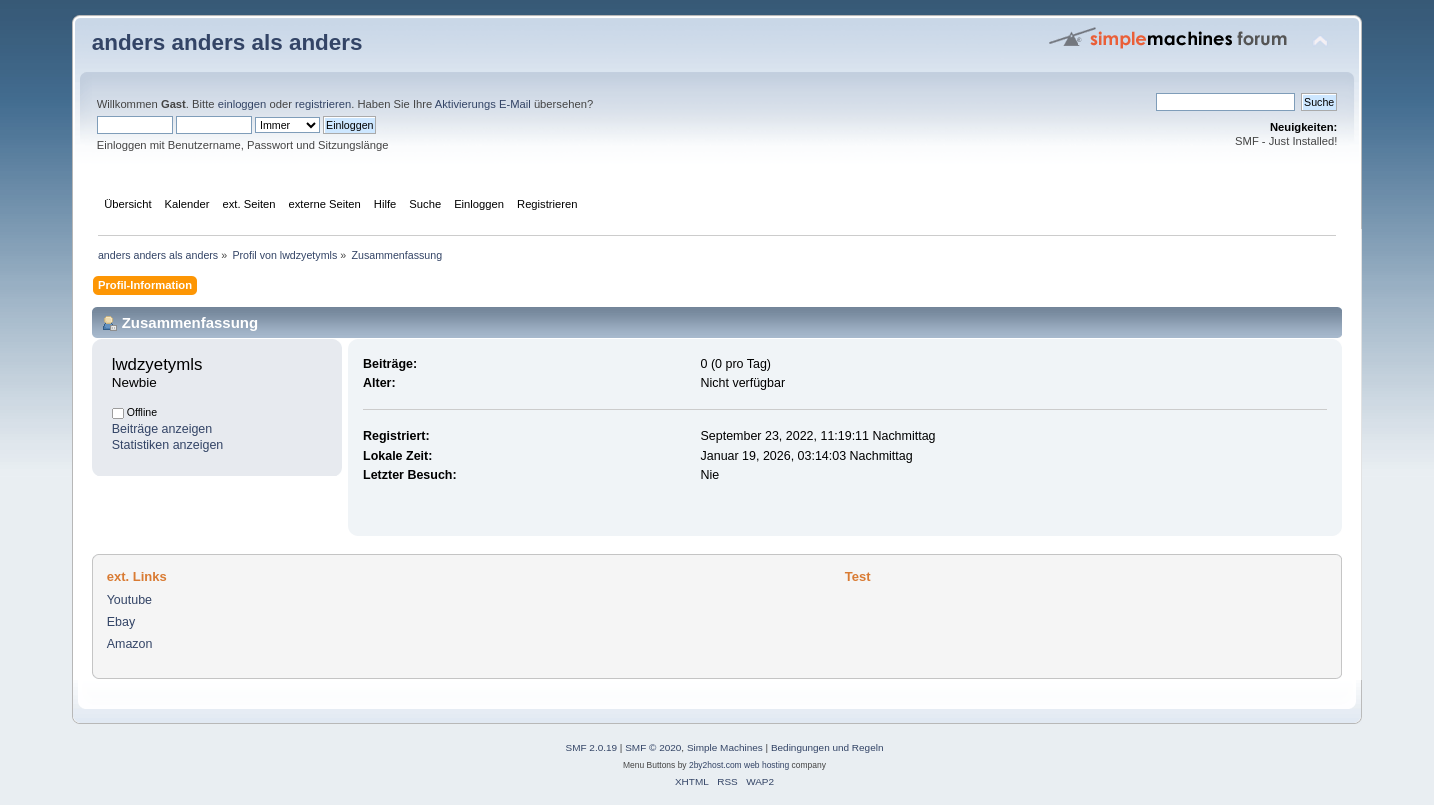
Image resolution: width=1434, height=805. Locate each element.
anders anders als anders (227, 42)
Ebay (121, 622)
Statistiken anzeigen (168, 445)
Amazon (130, 644)
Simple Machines (725, 747)
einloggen (242, 104)
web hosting (766, 765)
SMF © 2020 (653, 747)
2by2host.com (715, 765)
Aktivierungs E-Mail (483, 104)
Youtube (129, 600)
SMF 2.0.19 (592, 747)
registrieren (323, 104)
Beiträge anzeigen (162, 429)
